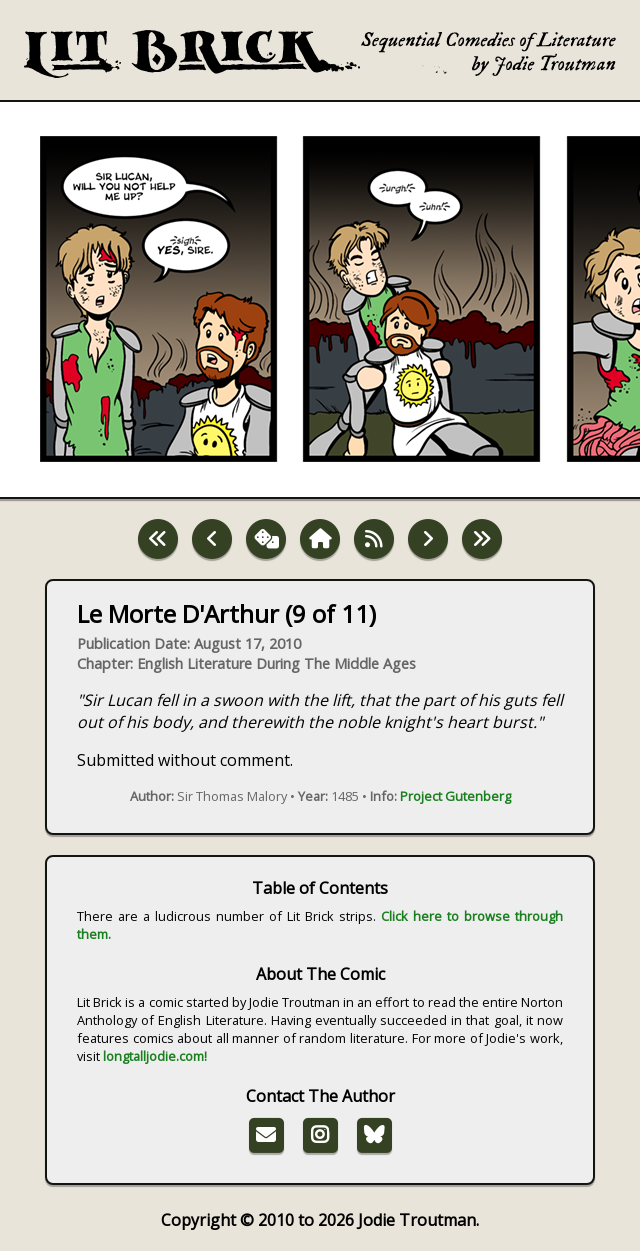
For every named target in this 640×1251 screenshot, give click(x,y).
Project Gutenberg (455, 796)
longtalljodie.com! (155, 1056)
